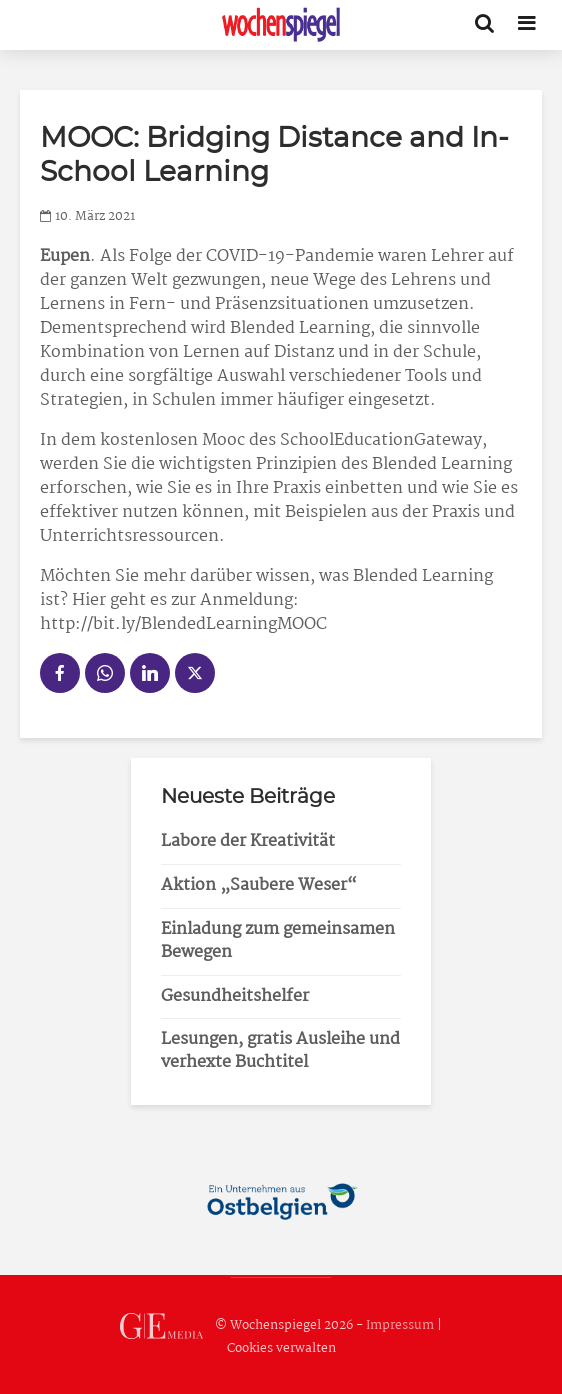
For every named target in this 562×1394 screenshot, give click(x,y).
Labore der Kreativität (248, 841)
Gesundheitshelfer (235, 996)
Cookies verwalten (281, 1348)
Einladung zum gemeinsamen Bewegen (278, 941)
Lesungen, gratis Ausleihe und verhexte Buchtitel (280, 1051)
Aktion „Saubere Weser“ (259, 885)
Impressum (400, 1325)
